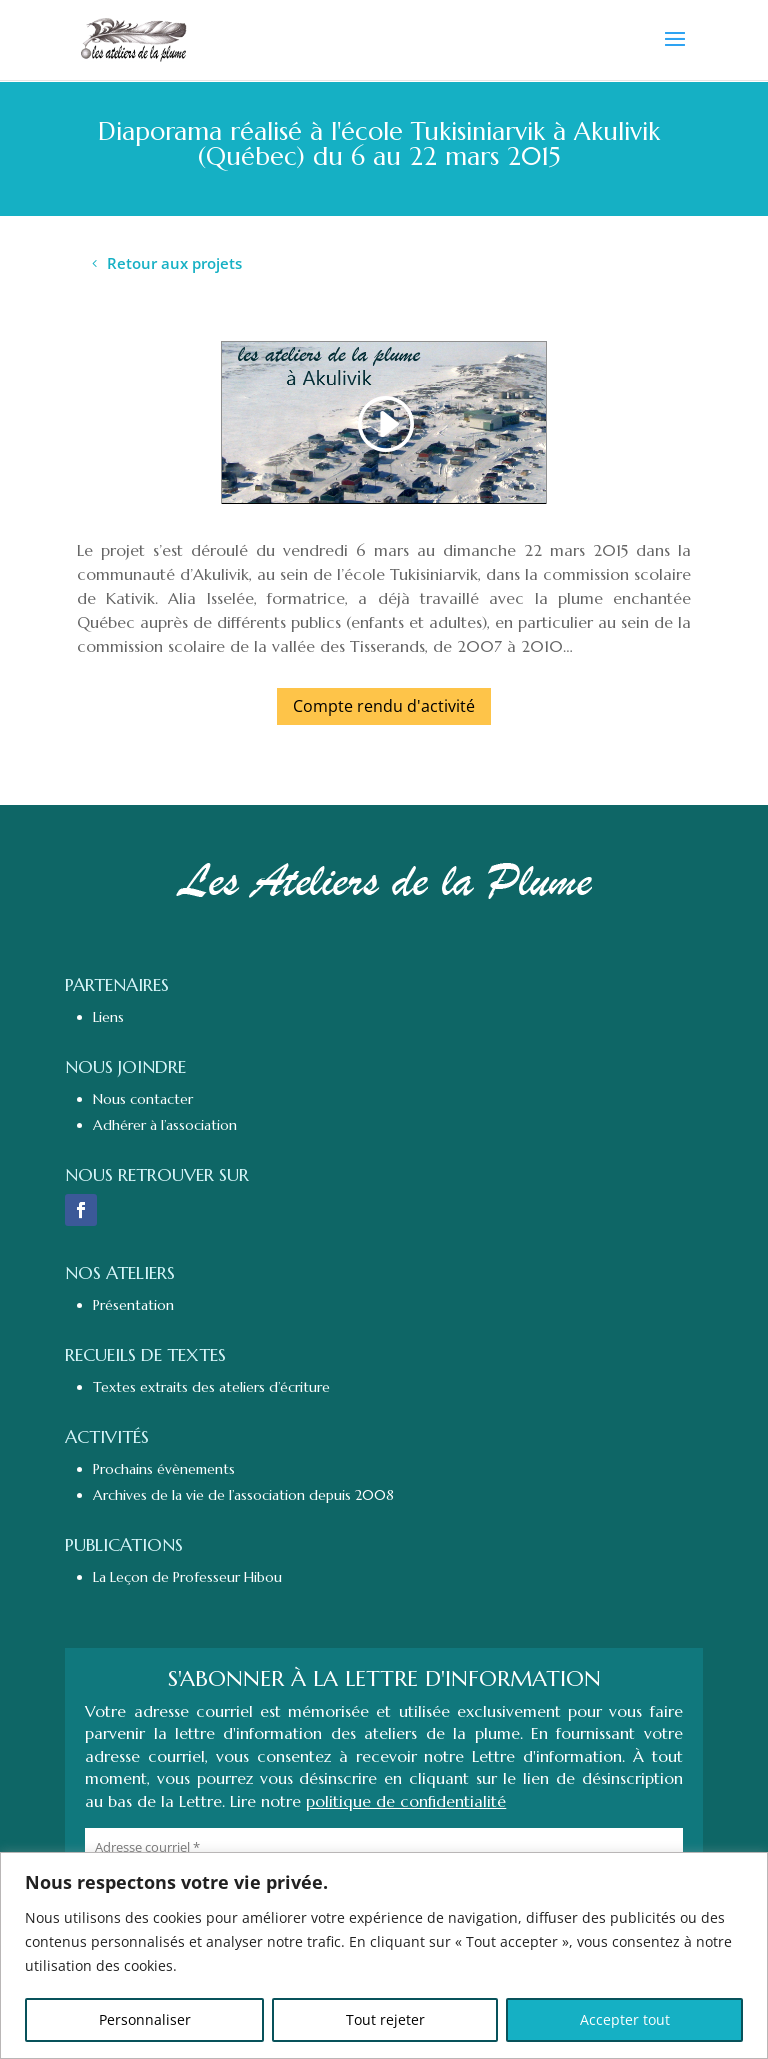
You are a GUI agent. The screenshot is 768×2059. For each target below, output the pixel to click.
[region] (384, 1955)
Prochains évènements (164, 1469)
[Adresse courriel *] (383, 1847)
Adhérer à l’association (165, 1125)
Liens (108, 1017)
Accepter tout (625, 2019)
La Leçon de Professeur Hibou (187, 1577)
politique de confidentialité (406, 1801)
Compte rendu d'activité (384, 706)
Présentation (133, 1305)
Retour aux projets (174, 263)
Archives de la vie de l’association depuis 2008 (243, 1495)
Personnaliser (145, 2019)
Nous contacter (143, 1099)
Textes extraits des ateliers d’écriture (211, 1387)
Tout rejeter (385, 2019)
